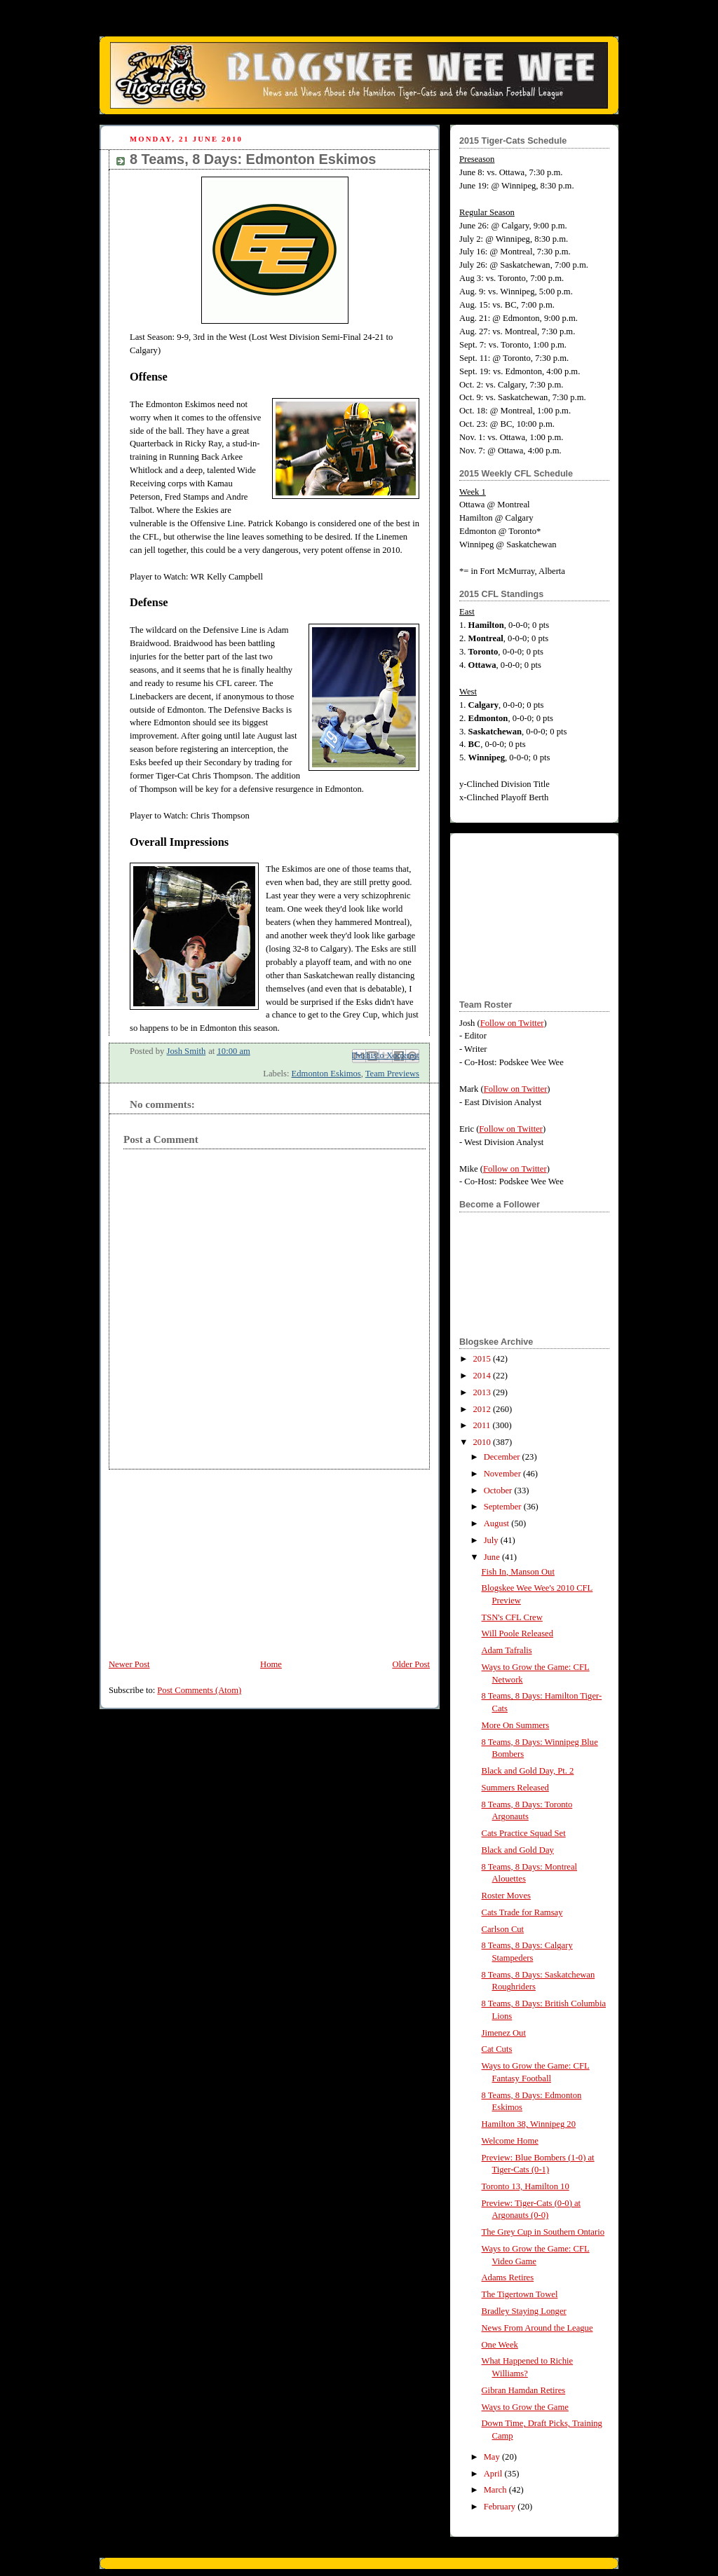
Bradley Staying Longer (524, 2311)
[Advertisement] (205, 1557)
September (504, 1507)
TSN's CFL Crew (512, 1617)
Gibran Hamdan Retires (524, 2390)
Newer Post (129, 1664)
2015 (483, 1359)
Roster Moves (506, 1895)
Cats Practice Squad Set (524, 1833)
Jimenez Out (504, 2033)
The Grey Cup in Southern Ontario (543, 2232)
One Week (500, 2345)
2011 (483, 1425)
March (496, 2490)
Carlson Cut (503, 1929)
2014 (483, 1376)
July (492, 1540)
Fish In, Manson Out (518, 1572)
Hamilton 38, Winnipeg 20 (529, 2124)
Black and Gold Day (518, 1850)
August (498, 1523)
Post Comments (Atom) (199, 1690)
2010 (483, 1442)
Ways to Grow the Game (525, 2407)
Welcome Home (510, 2141)
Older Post (411, 1664)
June (493, 1557)
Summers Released (515, 1788)
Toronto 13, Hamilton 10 (525, 2186)
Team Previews (392, 1073)
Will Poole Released (517, 1633)
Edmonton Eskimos (326, 1073)
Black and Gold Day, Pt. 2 (528, 1771)
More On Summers (516, 1725)
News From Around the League (537, 2328)
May (493, 2457)
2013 (483, 1392)
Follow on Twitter (512, 1023)
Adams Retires (508, 2277)
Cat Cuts (497, 2049)
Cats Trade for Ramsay (522, 1912)
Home (271, 1664)
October (499, 1490)
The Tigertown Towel (520, 2294)
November (503, 1474)
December (503, 1457)
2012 (483, 1409)
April (494, 2474)
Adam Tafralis (507, 1650)
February (501, 2507)
